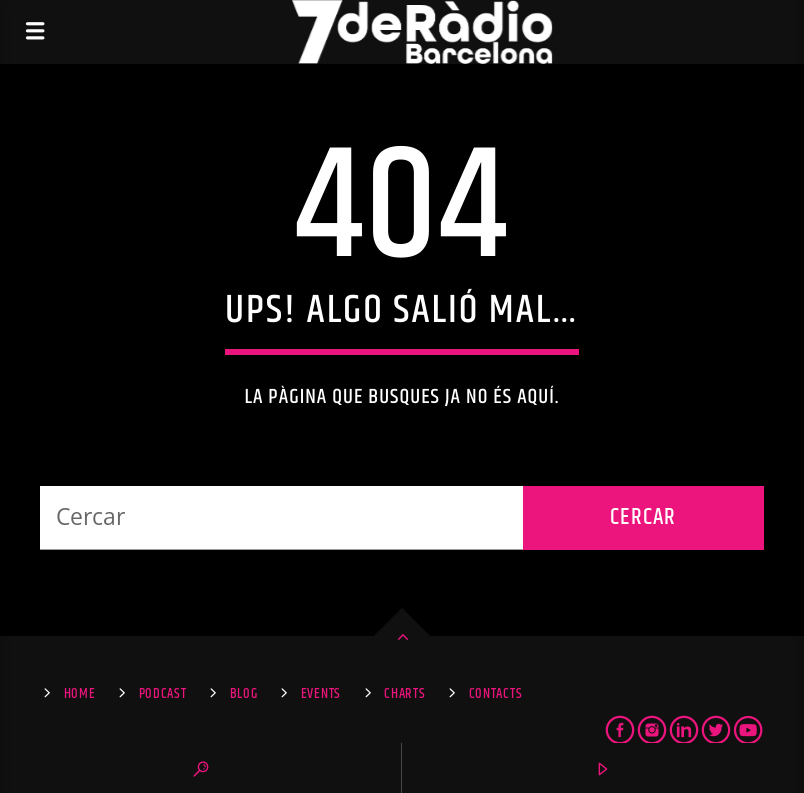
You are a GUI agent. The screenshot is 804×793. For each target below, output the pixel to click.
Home (80, 694)
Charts (404, 694)
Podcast (163, 694)
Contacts (496, 694)
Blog (244, 694)
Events (321, 694)
